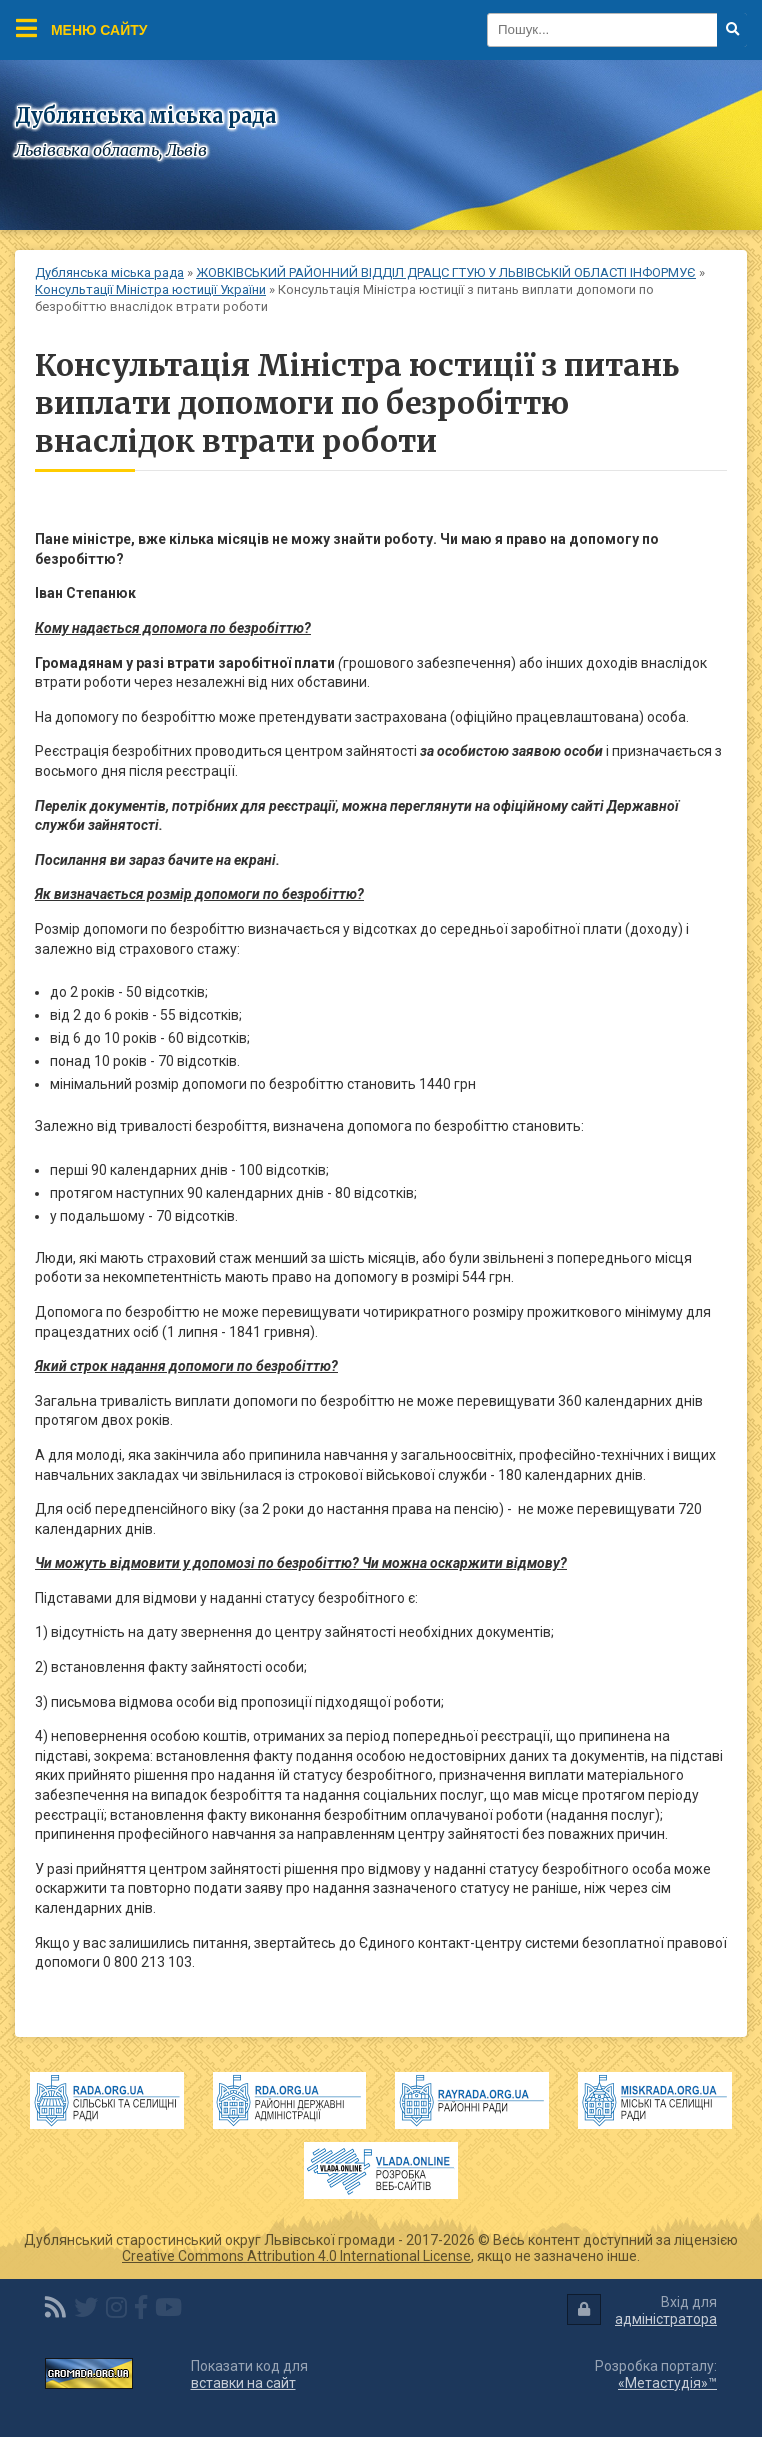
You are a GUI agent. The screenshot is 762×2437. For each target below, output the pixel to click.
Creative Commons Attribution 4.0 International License (296, 2256)
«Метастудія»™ (667, 2383)
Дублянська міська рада (109, 272)
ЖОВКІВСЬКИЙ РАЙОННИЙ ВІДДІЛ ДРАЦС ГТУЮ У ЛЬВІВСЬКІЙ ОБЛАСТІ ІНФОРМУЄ (446, 272)
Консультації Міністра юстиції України (150, 289)
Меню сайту (82, 28)
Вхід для (642, 2310)
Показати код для (249, 2374)
